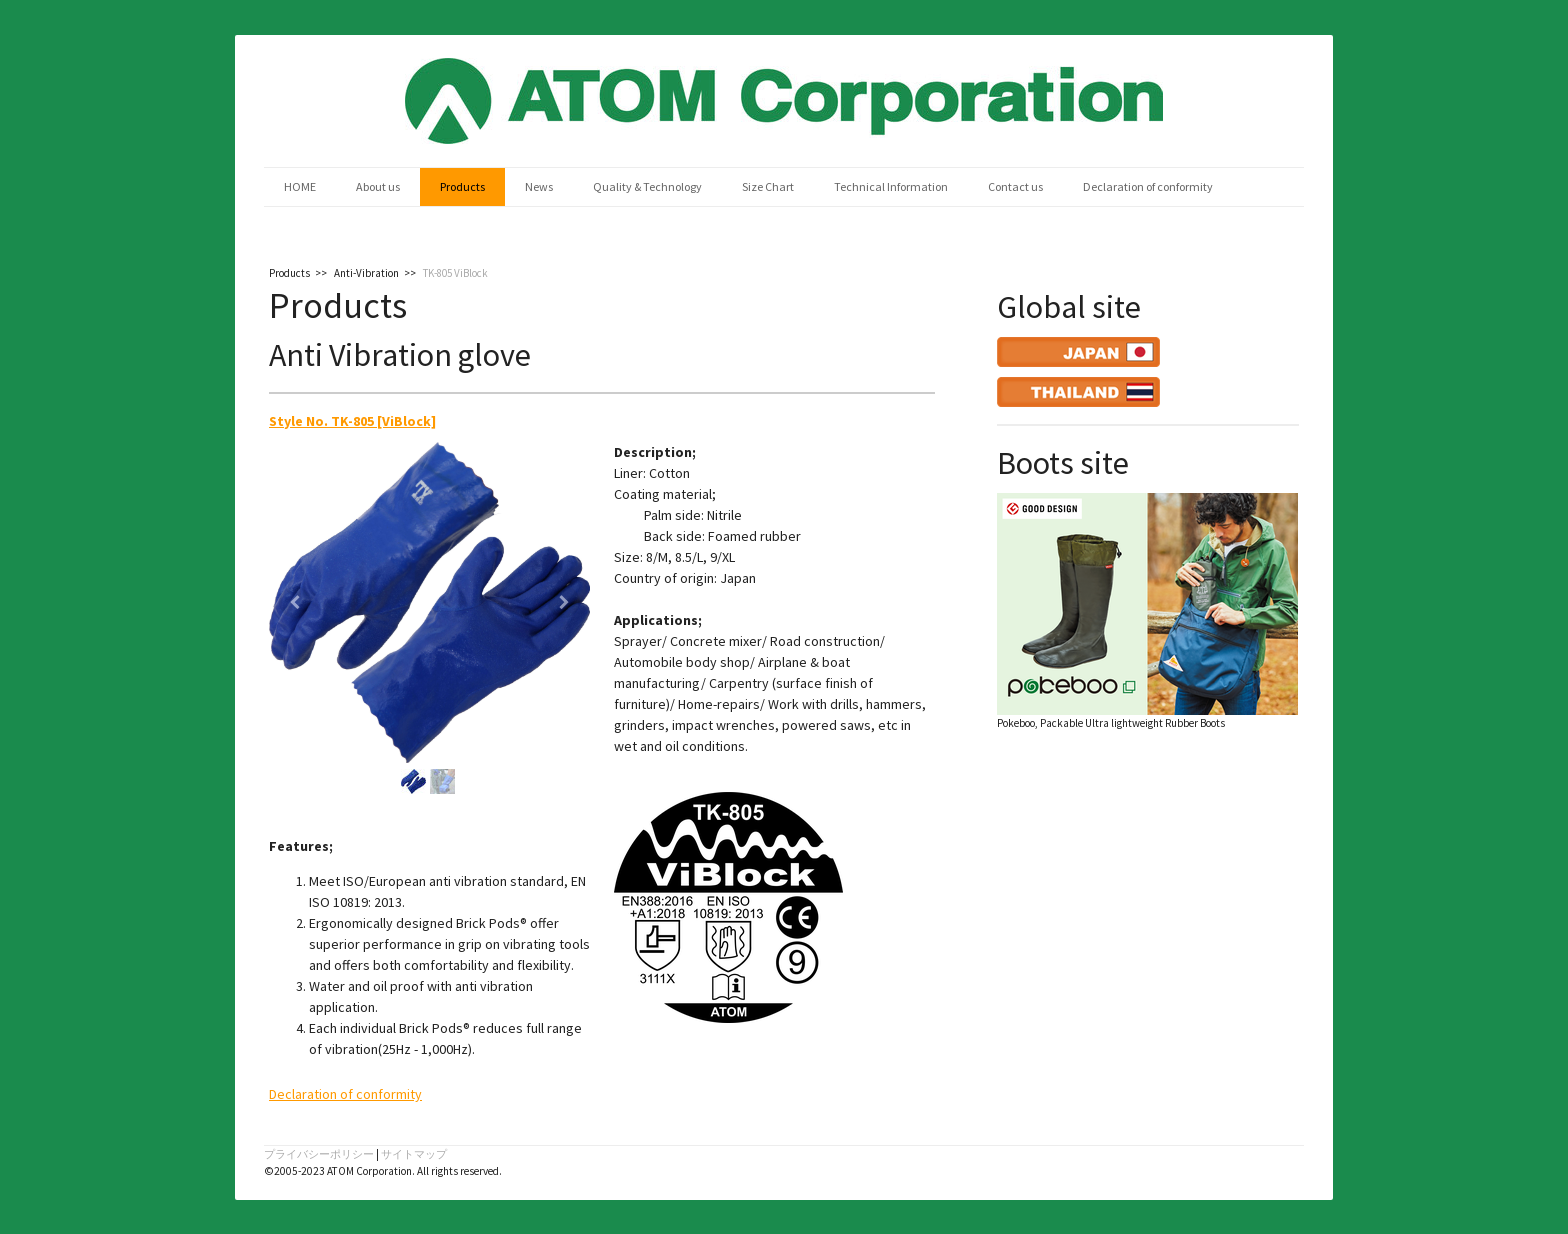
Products (462, 186)
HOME (300, 186)
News (539, 186)
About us (378, 186)
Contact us (1015, 186)
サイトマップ (414, 1154)
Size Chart (768, 186)
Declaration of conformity (1148, 186)
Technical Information (891, 186)
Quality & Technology (647, 186)
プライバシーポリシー (319, 1154)
